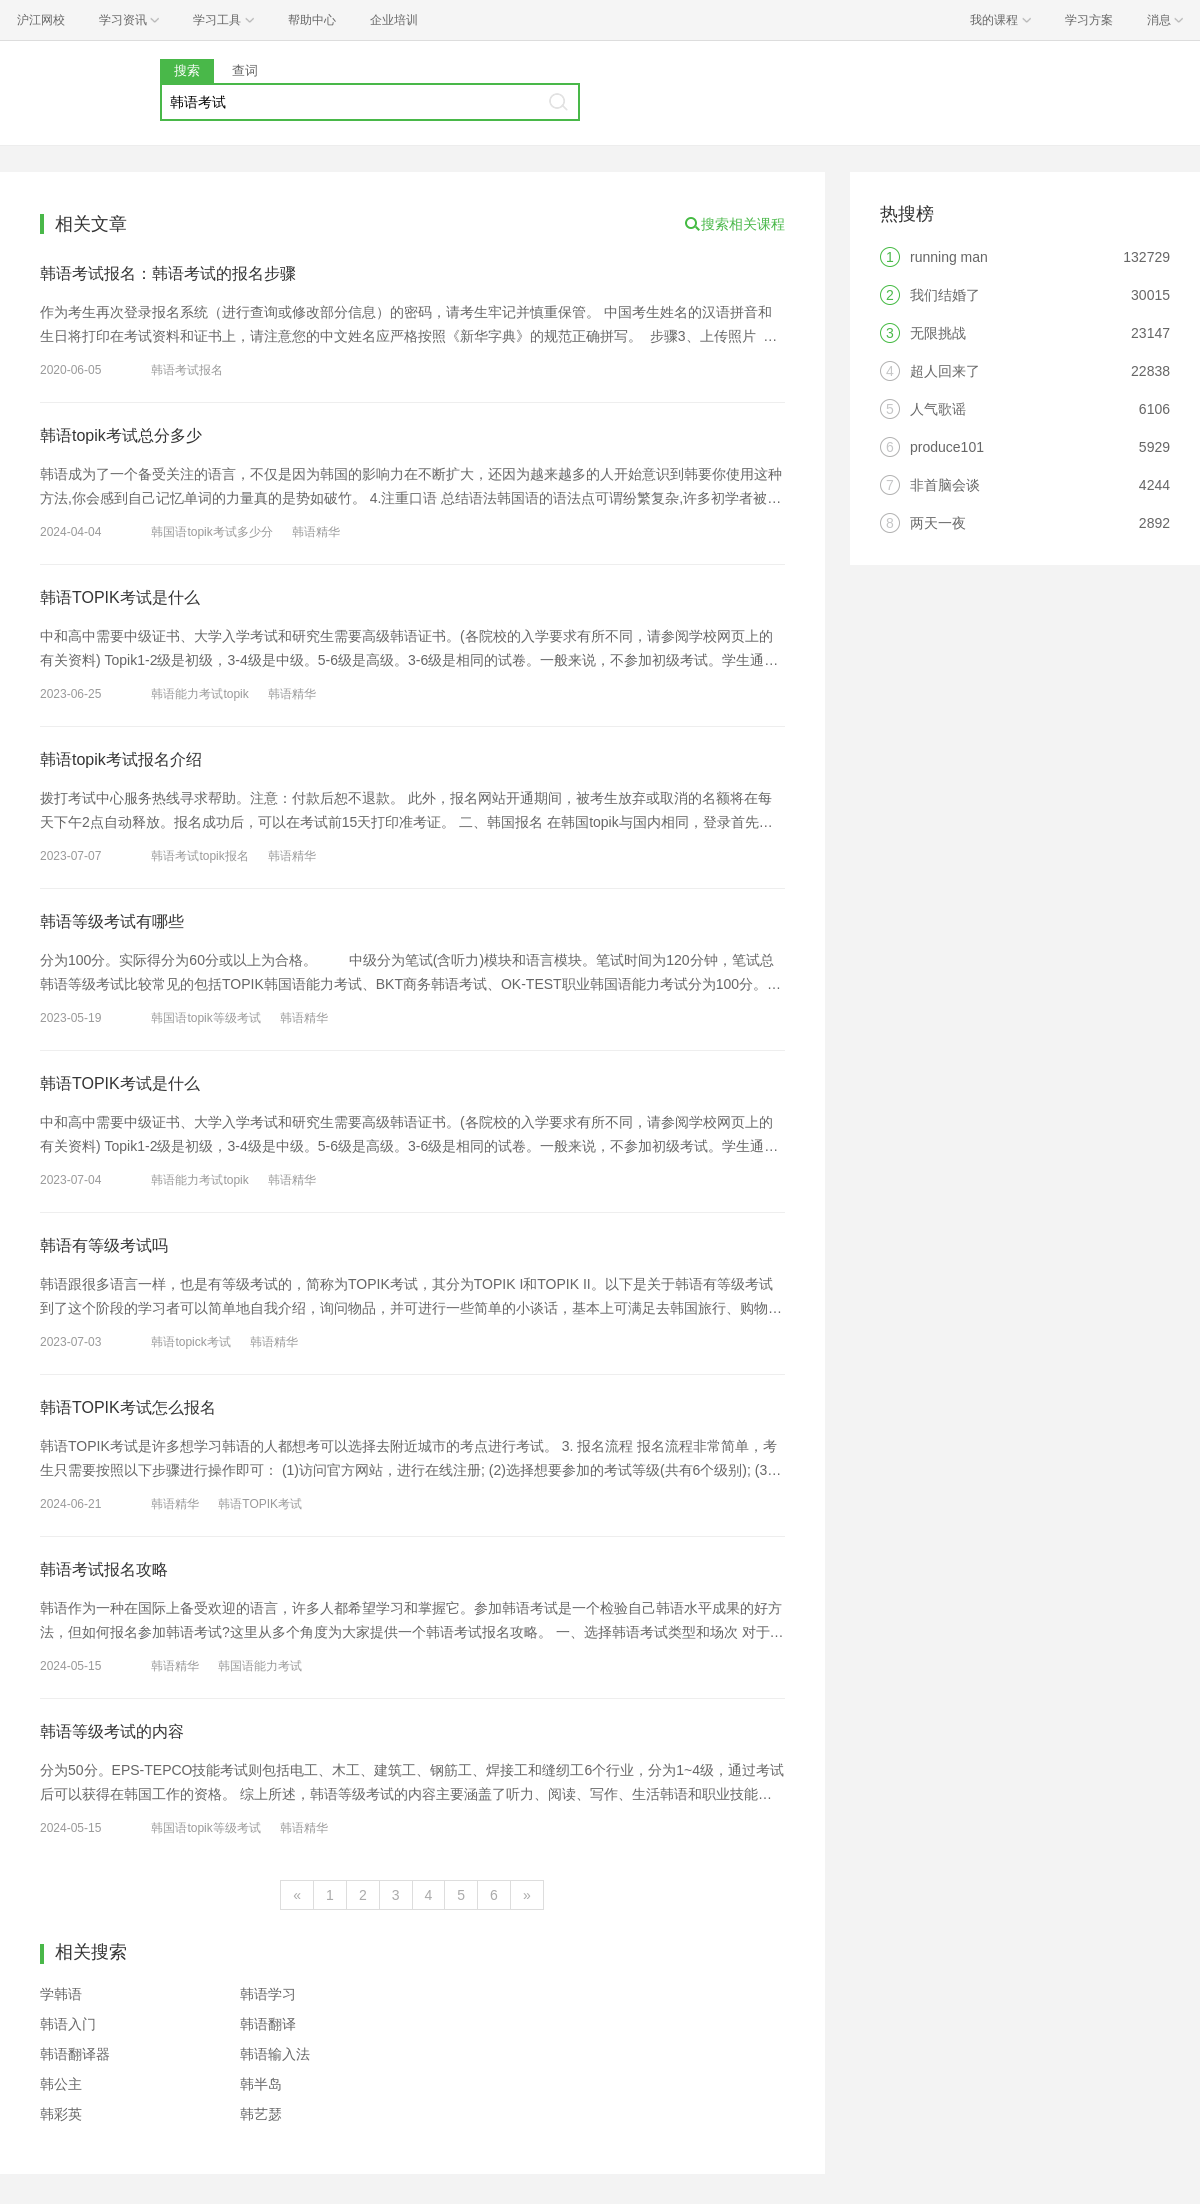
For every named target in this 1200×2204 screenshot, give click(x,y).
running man (949, 257)
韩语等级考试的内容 (112, 1731)
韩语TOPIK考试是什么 (120, 597)
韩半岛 (261, 2084)
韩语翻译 (268, 2024)
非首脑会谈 (945, 485)
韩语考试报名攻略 (104, 1569)
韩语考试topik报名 (199, 856)
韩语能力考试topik (199, 694)
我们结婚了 (945, 295)
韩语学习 (268, 1994)
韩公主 (61, 2084)
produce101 (947, 447)
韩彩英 (61, 2114)
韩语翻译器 (75, 2054)
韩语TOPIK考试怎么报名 (128, 1407)
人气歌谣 (938, 409)
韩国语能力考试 (260, 1666)
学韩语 (61, 1994)
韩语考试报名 (187, 370)
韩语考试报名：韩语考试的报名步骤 (168, 273)
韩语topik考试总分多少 (121, 435)
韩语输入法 (275, 2054)
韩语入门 (68, 2024)
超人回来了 (945, 371)
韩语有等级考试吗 (104, 1245)
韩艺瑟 (261, 2114)
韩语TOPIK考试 (260, 1504)
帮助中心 (312, 20)
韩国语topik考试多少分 (211, 532)
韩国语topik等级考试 (205, 1018)
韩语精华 (316, 532)
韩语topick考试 (190, 1342)
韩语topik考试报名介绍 (121, 759)
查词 (245, 70)
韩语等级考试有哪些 (112, 921)
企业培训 (394, 20)
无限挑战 (938, 333)
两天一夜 (938, 523)
